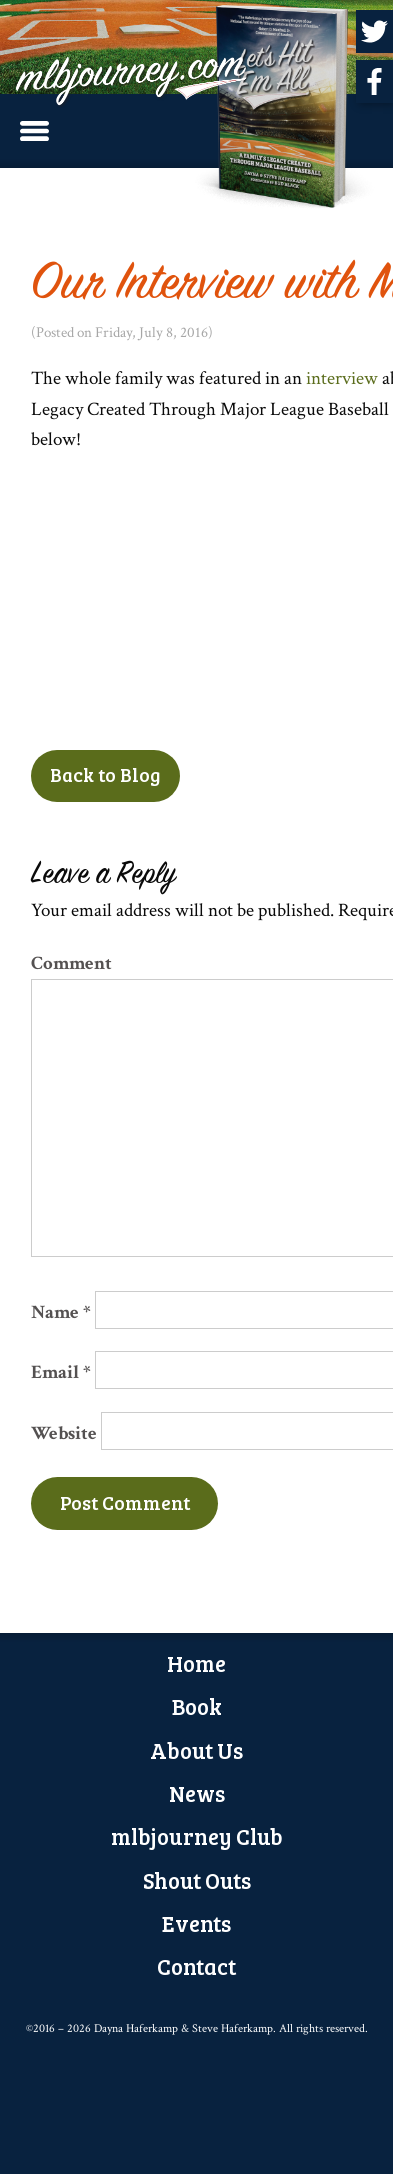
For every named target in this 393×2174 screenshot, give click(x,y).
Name (61, 1312)
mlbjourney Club (197, 1836)
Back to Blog (105, 774)
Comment (71, 963)
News (197, 1793)
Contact (196, 1966)
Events (196, 1923)
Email (61, 1372)
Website (64, 1433)
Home (196, 1663)
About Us (196, 1750)
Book (197, 1706)
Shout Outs (197, 1880)
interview (344, 378)
